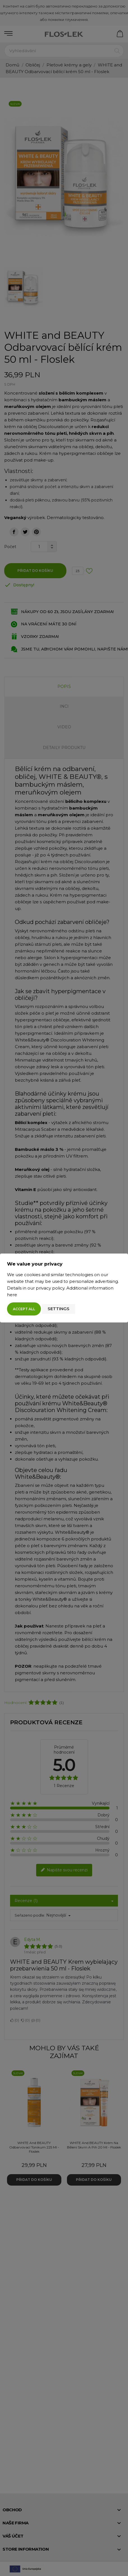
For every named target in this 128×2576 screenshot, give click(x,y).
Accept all (24, 1309)
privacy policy (50, 1288)
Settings (58, 1308)
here (12, 1294)
